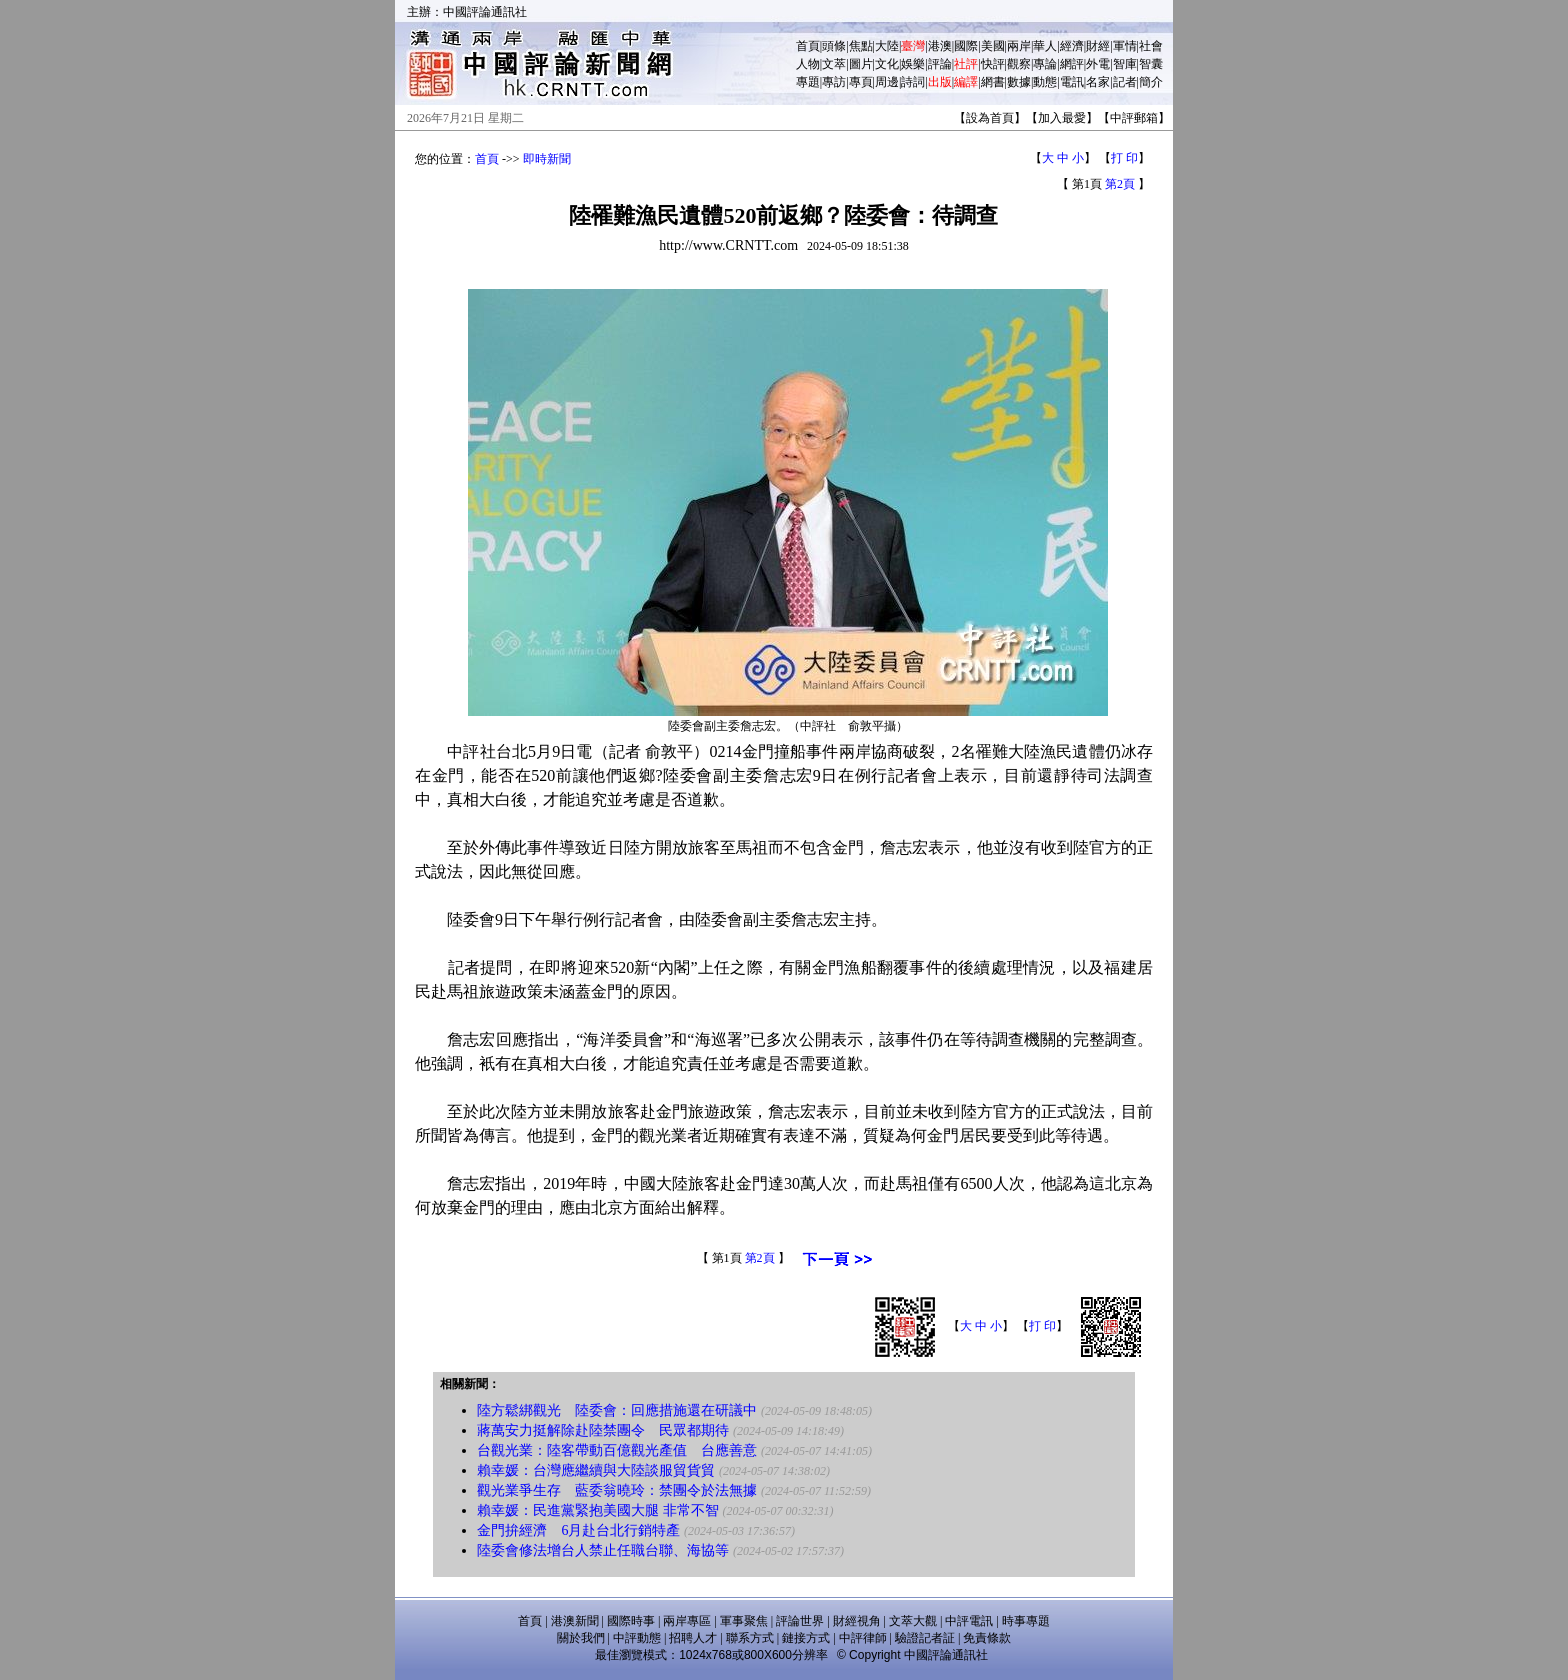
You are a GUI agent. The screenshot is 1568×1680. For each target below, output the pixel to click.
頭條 (834, 46)
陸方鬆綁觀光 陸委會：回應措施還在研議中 (617, 1410)
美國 (993, 46)
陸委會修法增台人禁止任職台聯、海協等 (603, 1550)
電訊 (1072, 82)
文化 (887, 64)
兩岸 (1019, 46)
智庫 (1125, 64)
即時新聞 (547, 159)
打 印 (1124, 158)
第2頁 (1120, 184)
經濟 (1072, 46)
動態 (1045, 82)
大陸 (887, 46)
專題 (808, 82)
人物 (808, 64)
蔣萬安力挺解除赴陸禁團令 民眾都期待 (603, 1430)
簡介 (1151, 82)
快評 (993, 64)
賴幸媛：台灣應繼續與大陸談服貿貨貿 (596, 1470)
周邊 (887, 82)
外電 (1098, 64)
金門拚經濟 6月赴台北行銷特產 (578, 1530)
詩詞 (913, 82)
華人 (1045, 46)
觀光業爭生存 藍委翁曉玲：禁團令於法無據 (617, 1490)
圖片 (861, 64)
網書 (993, 82)
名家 (1098, 82)
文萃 (834, 64)
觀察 (1019, 64)
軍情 (1125, 46)
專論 (1045, 64)
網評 (1072, 64)
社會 (1151, 46)
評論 (940, 64)
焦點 (861, 46)
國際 (966, 46)
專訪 (834, 82)
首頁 (808, 46)
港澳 (940, 46)
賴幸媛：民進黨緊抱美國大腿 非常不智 (598, 1510)
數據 (1019, 82)
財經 (1098, 46)
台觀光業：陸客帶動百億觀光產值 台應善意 (617, 1450)
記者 (1125, 82)
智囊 (1151, 64)
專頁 (861, 82)
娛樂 (913, 64)
